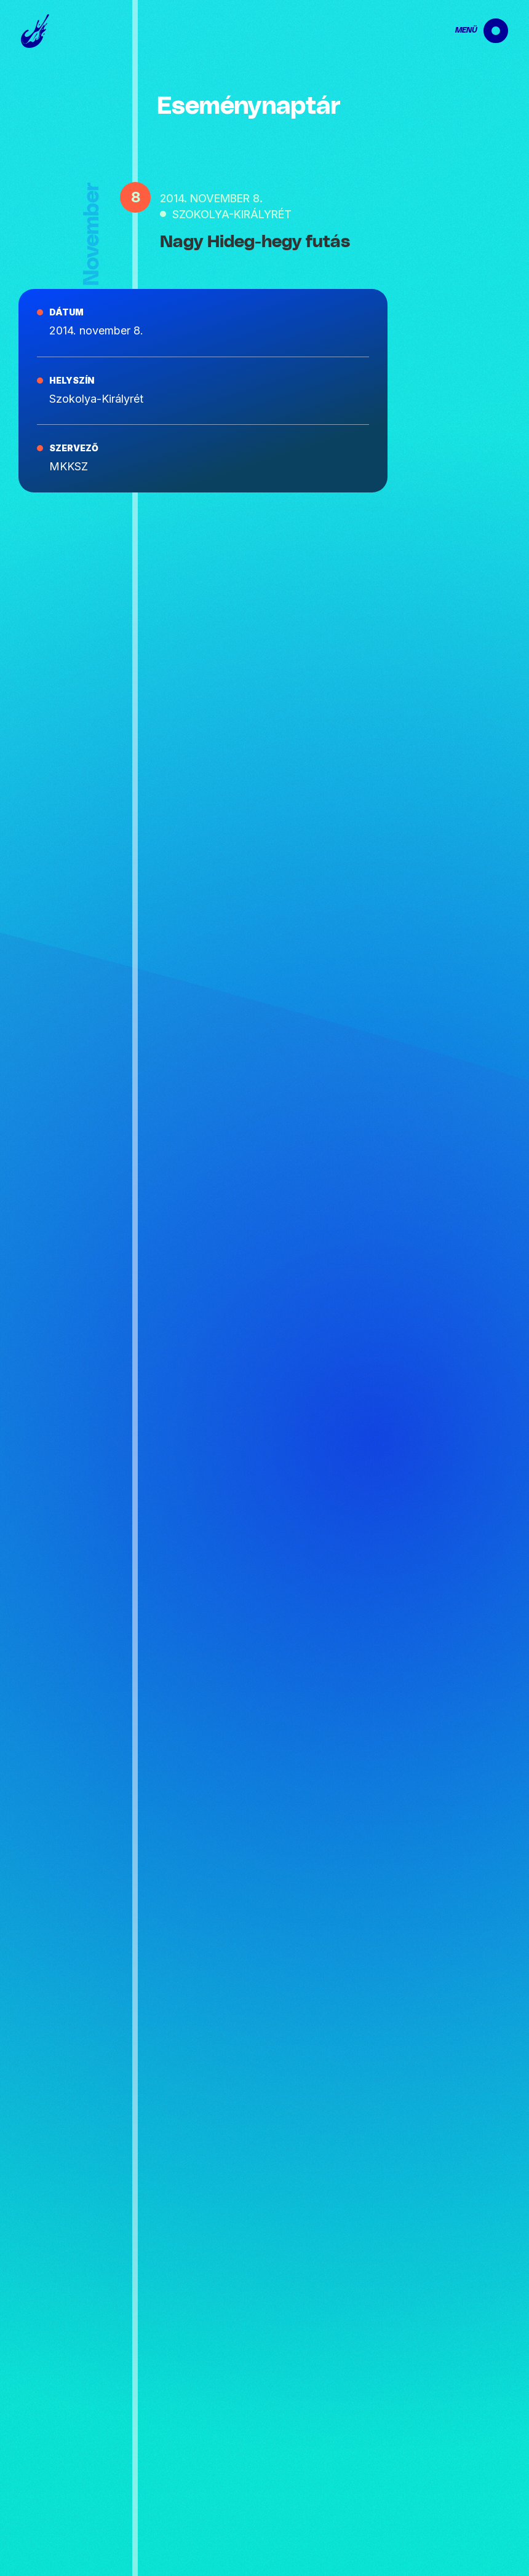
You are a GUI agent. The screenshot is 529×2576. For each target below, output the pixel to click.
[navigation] (471, 30)
